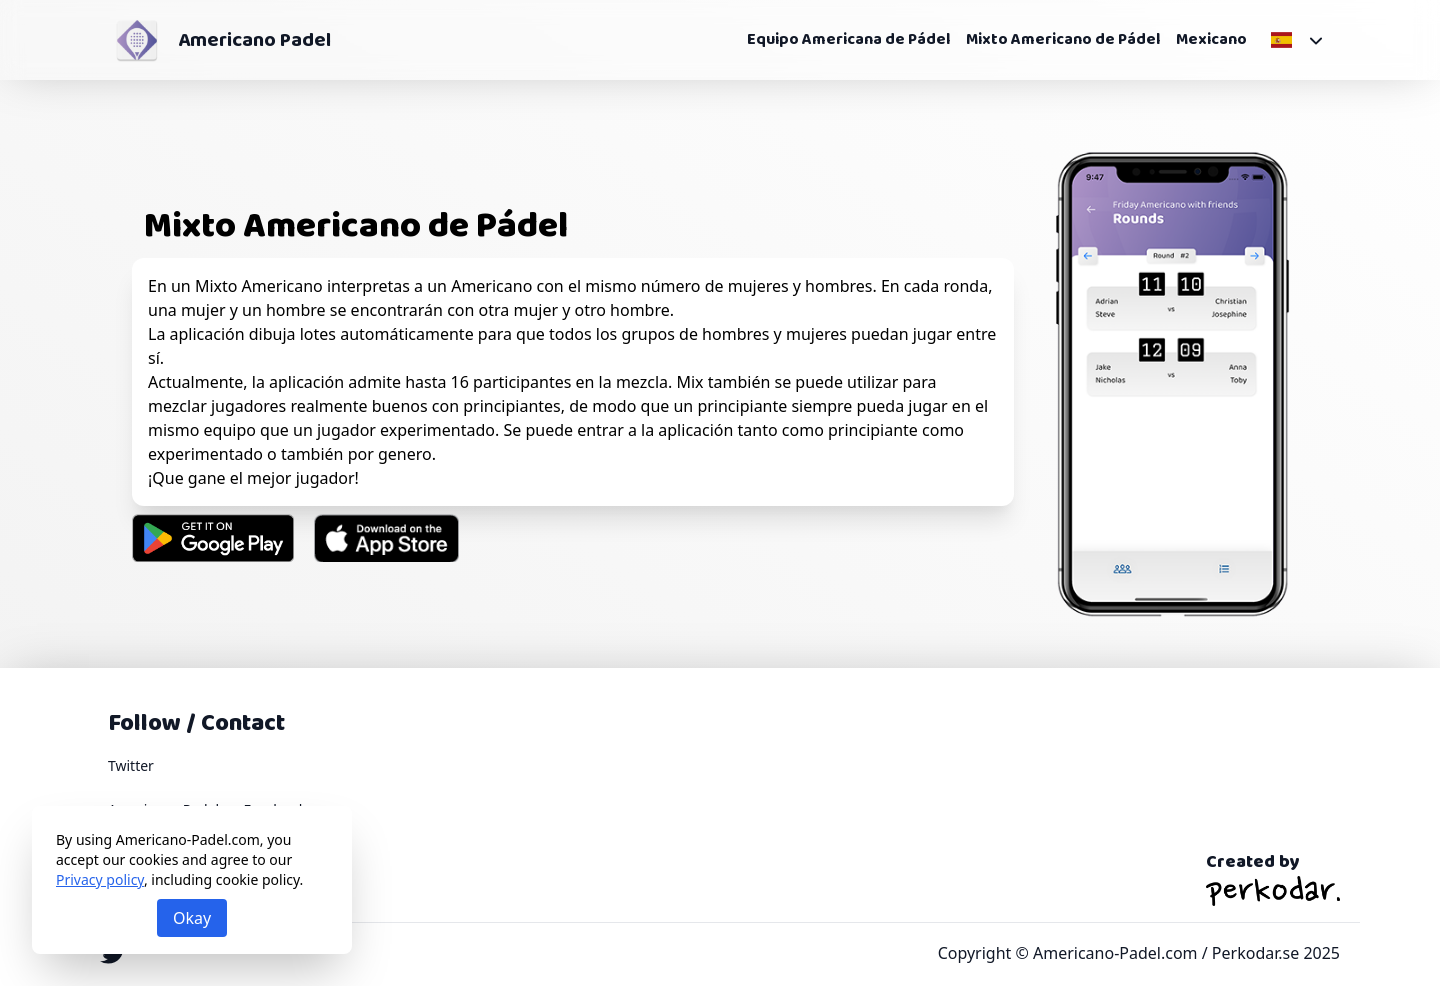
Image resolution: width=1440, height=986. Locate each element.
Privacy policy (100, 879)
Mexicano (1211, 40)
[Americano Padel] (137, 40)
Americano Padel (254, 40)
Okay (192, 918)
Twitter (131, 765)
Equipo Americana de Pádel (848, 40)
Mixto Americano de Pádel (1063, 40)
